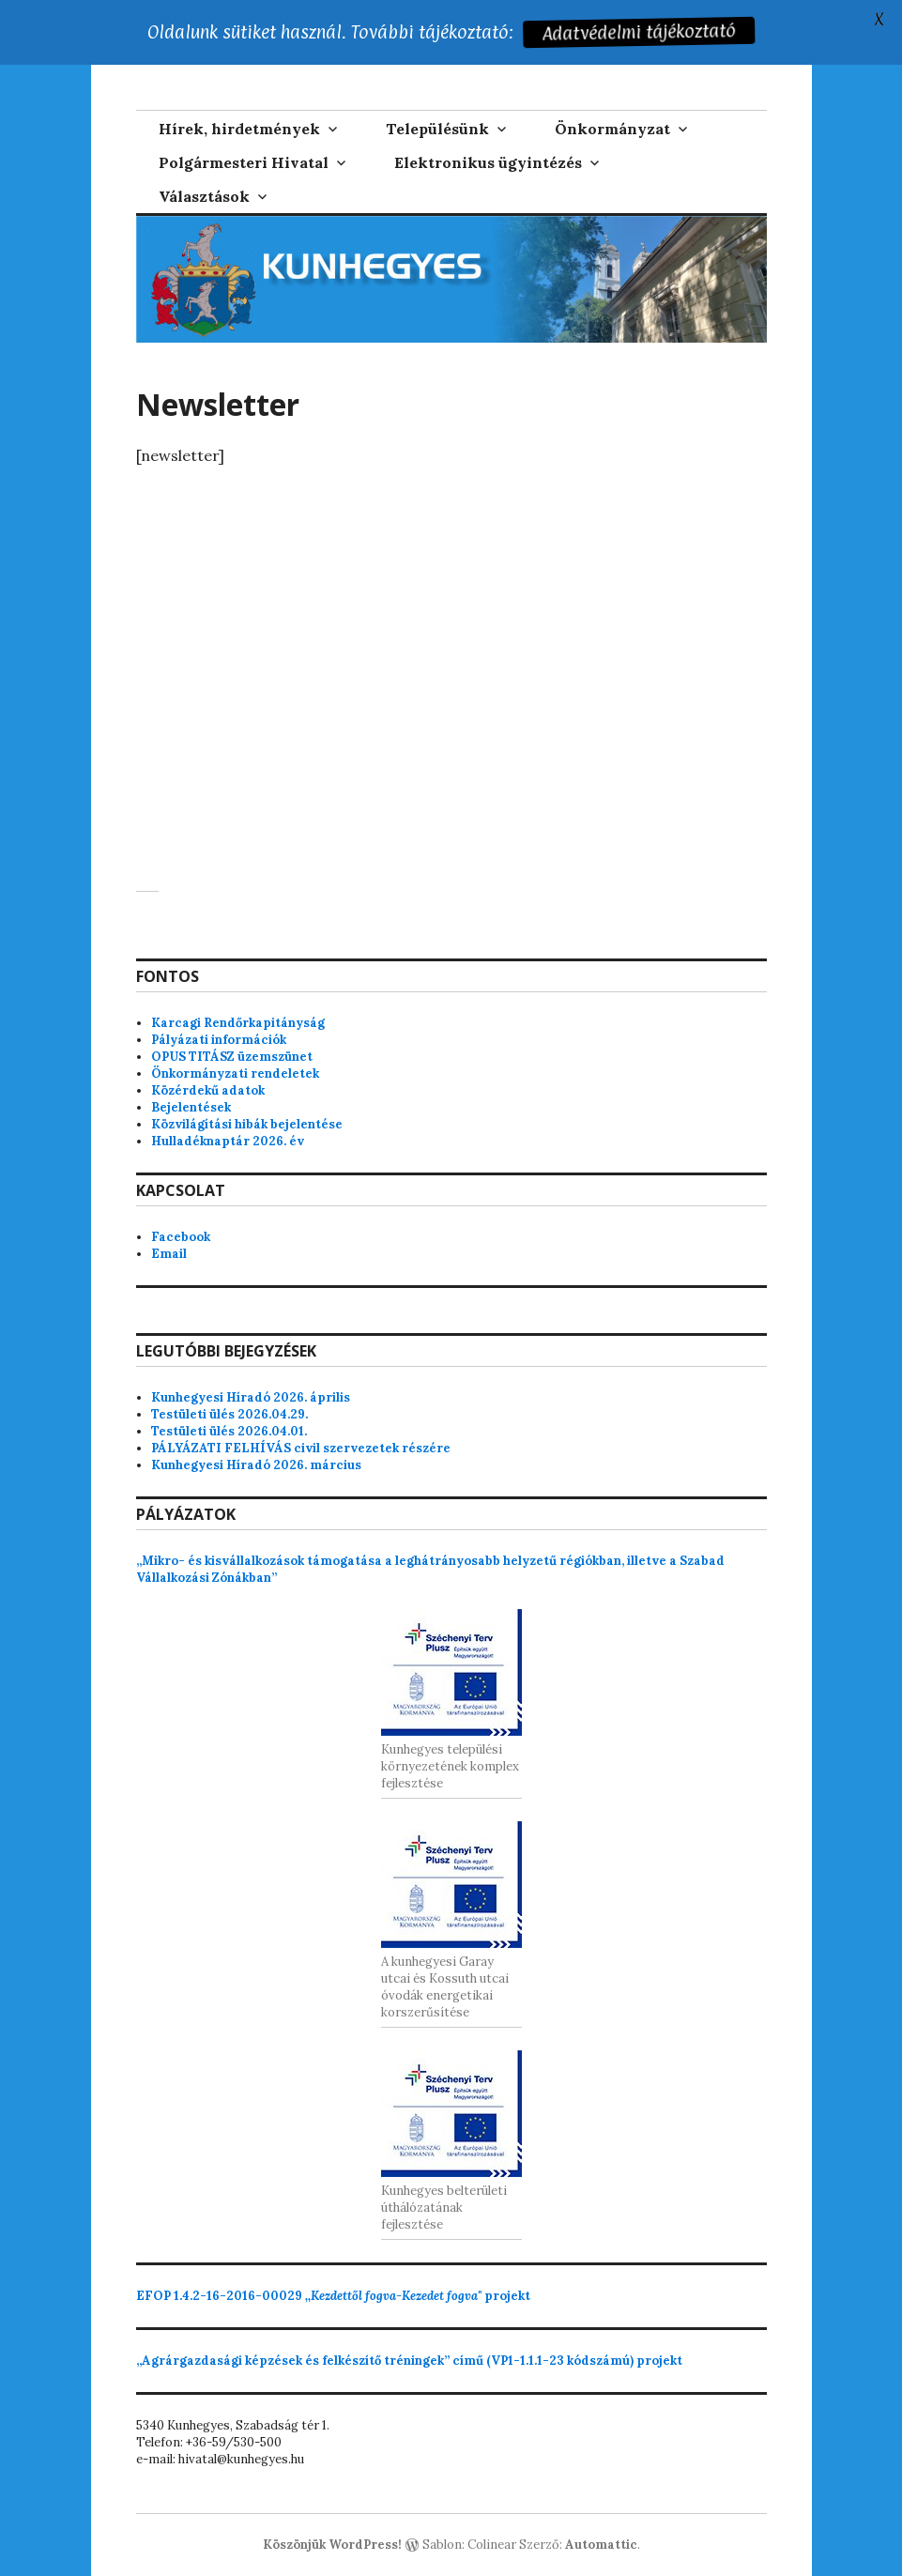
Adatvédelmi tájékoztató (640, 32)
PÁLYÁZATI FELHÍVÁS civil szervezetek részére (301, 1448)
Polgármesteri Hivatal (244, 162)
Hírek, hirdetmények (239, 128)
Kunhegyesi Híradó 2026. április (250, 1397)
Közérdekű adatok (208, 1090)
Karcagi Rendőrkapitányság (238, 1023)
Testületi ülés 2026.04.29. (229, 1414)
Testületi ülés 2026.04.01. (229, 1431)
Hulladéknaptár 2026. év (227, 1141)
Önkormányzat (612, 128)
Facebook (180, 1237)
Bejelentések (191, 1107)
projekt (333, 2296)
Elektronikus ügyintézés (488, 162)
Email (169, 1254)
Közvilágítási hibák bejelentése (247, 1124)
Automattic (601, 2545)
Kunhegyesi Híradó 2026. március (256, 1465)
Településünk (437, 128)
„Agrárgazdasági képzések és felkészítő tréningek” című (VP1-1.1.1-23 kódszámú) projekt (409, 2361)
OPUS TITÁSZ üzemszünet (232, 1057)
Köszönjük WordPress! (332, 2545)
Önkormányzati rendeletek (235, 1073)
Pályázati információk (218, 1040)
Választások (204, 196)
